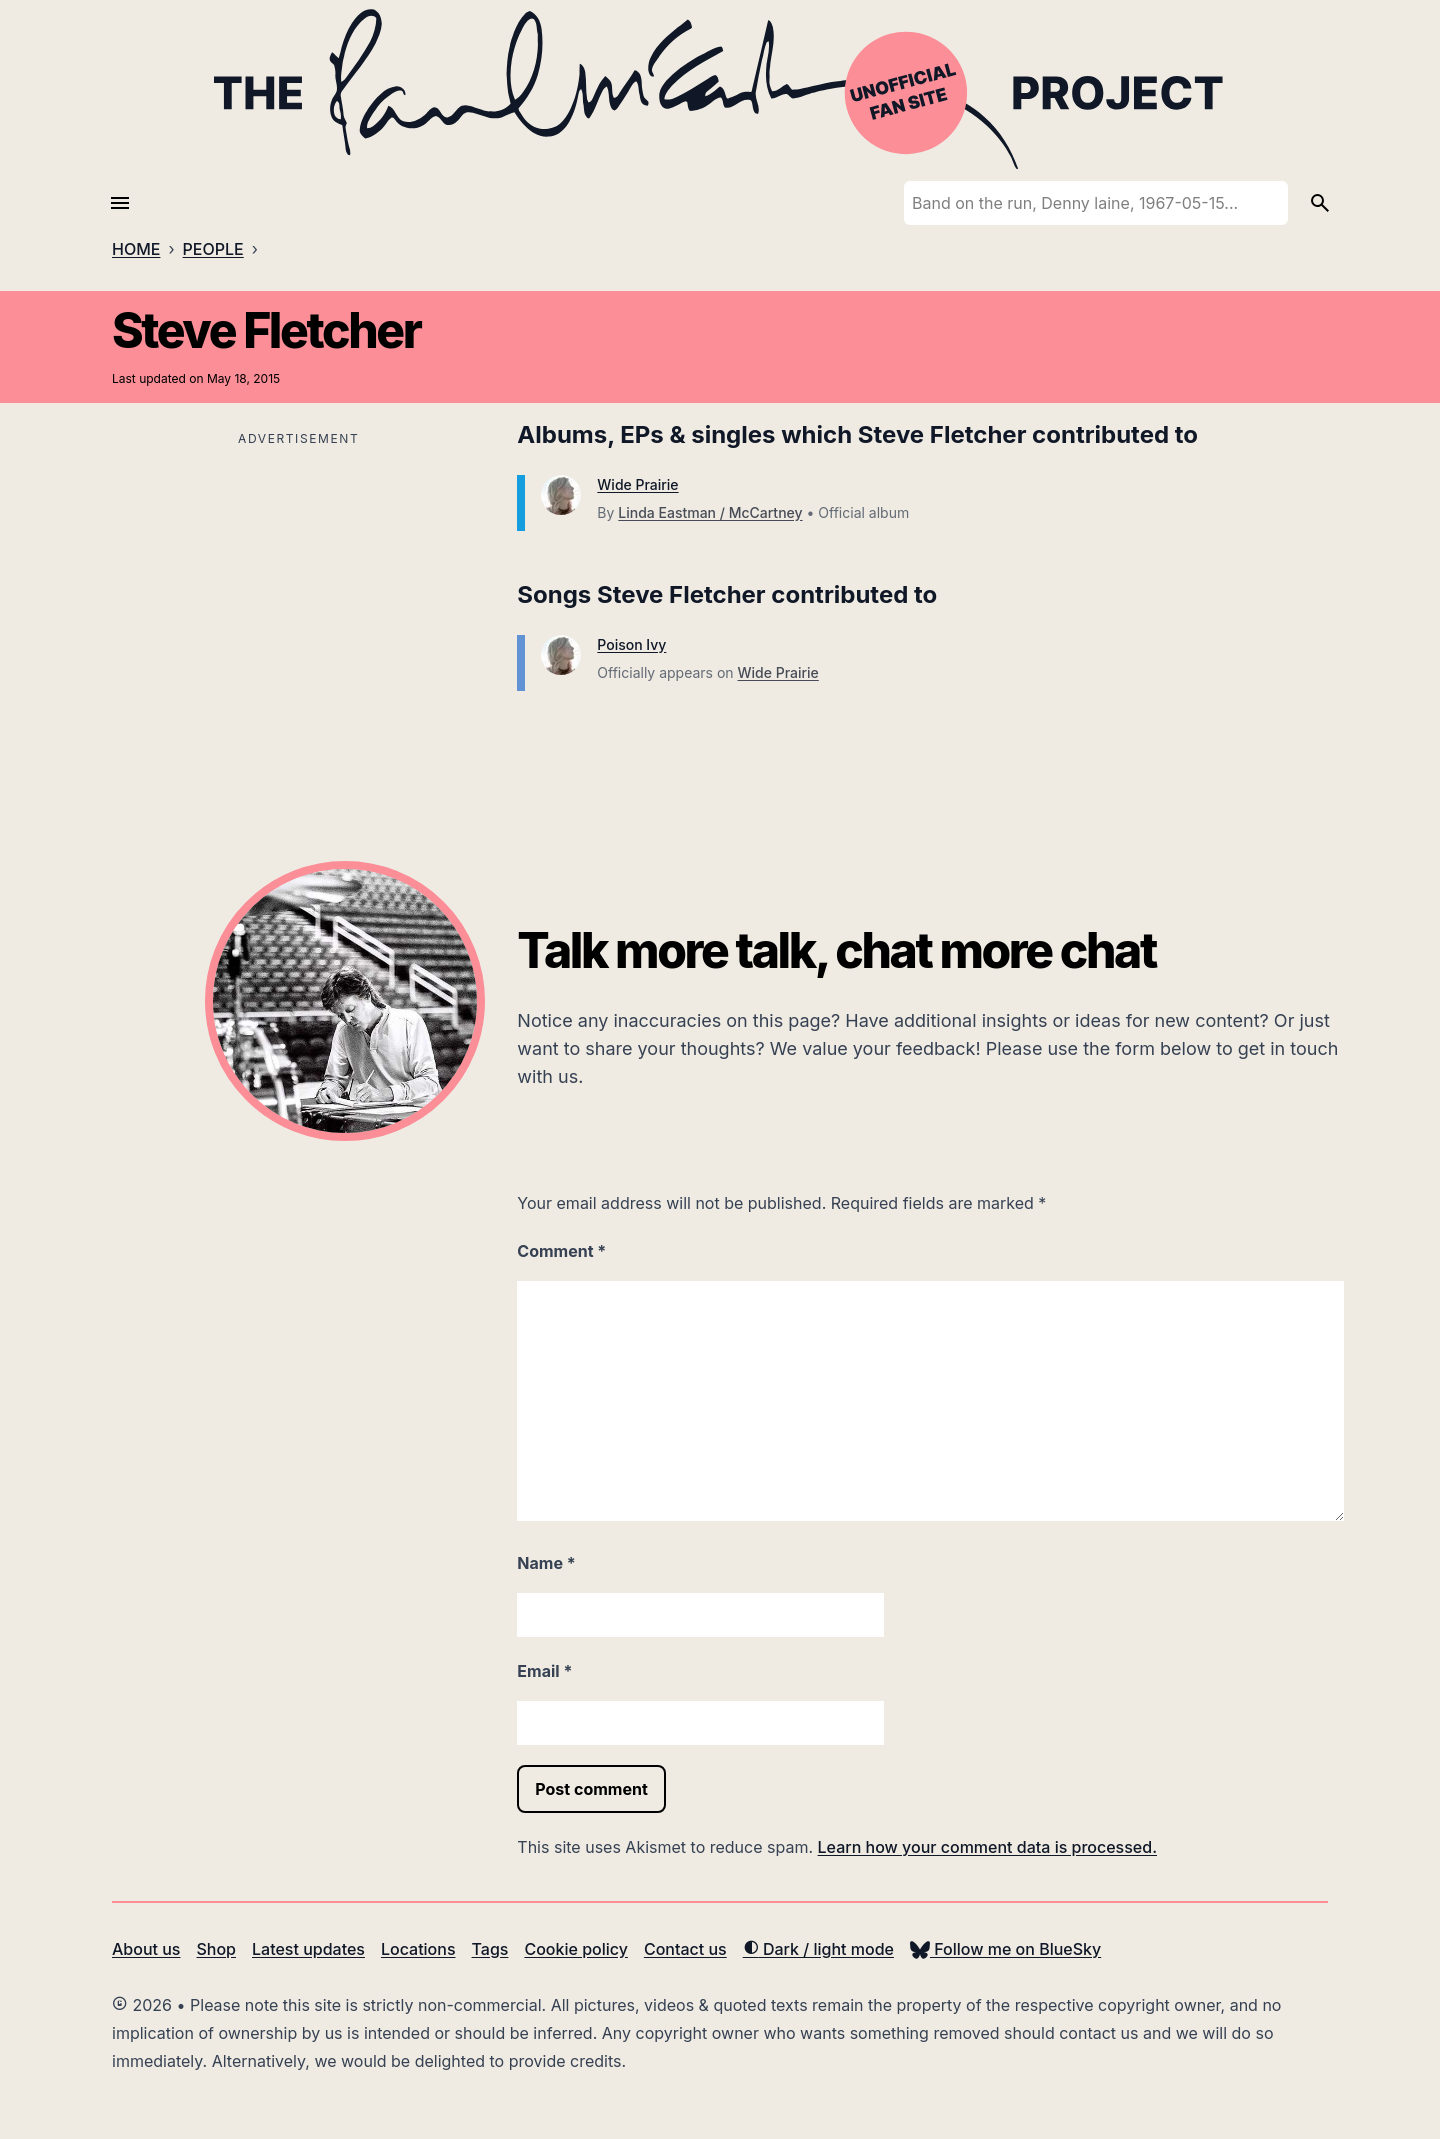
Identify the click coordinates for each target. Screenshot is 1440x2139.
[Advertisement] (298, 592)
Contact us (685, 1949)
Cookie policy (575, 1949)
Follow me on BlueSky (1005, 1949)
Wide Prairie (637, 484)
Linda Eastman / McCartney (710, 512)
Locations (418, 1949)
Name (546, 1563)
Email (544, 1671)
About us (146, 1949)
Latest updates (308, 1949)
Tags (490, 1949)
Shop (216, 1949)
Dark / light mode (818, 1949)
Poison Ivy (631, 644)
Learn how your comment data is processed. (987, 1847)
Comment (561, 1251)
